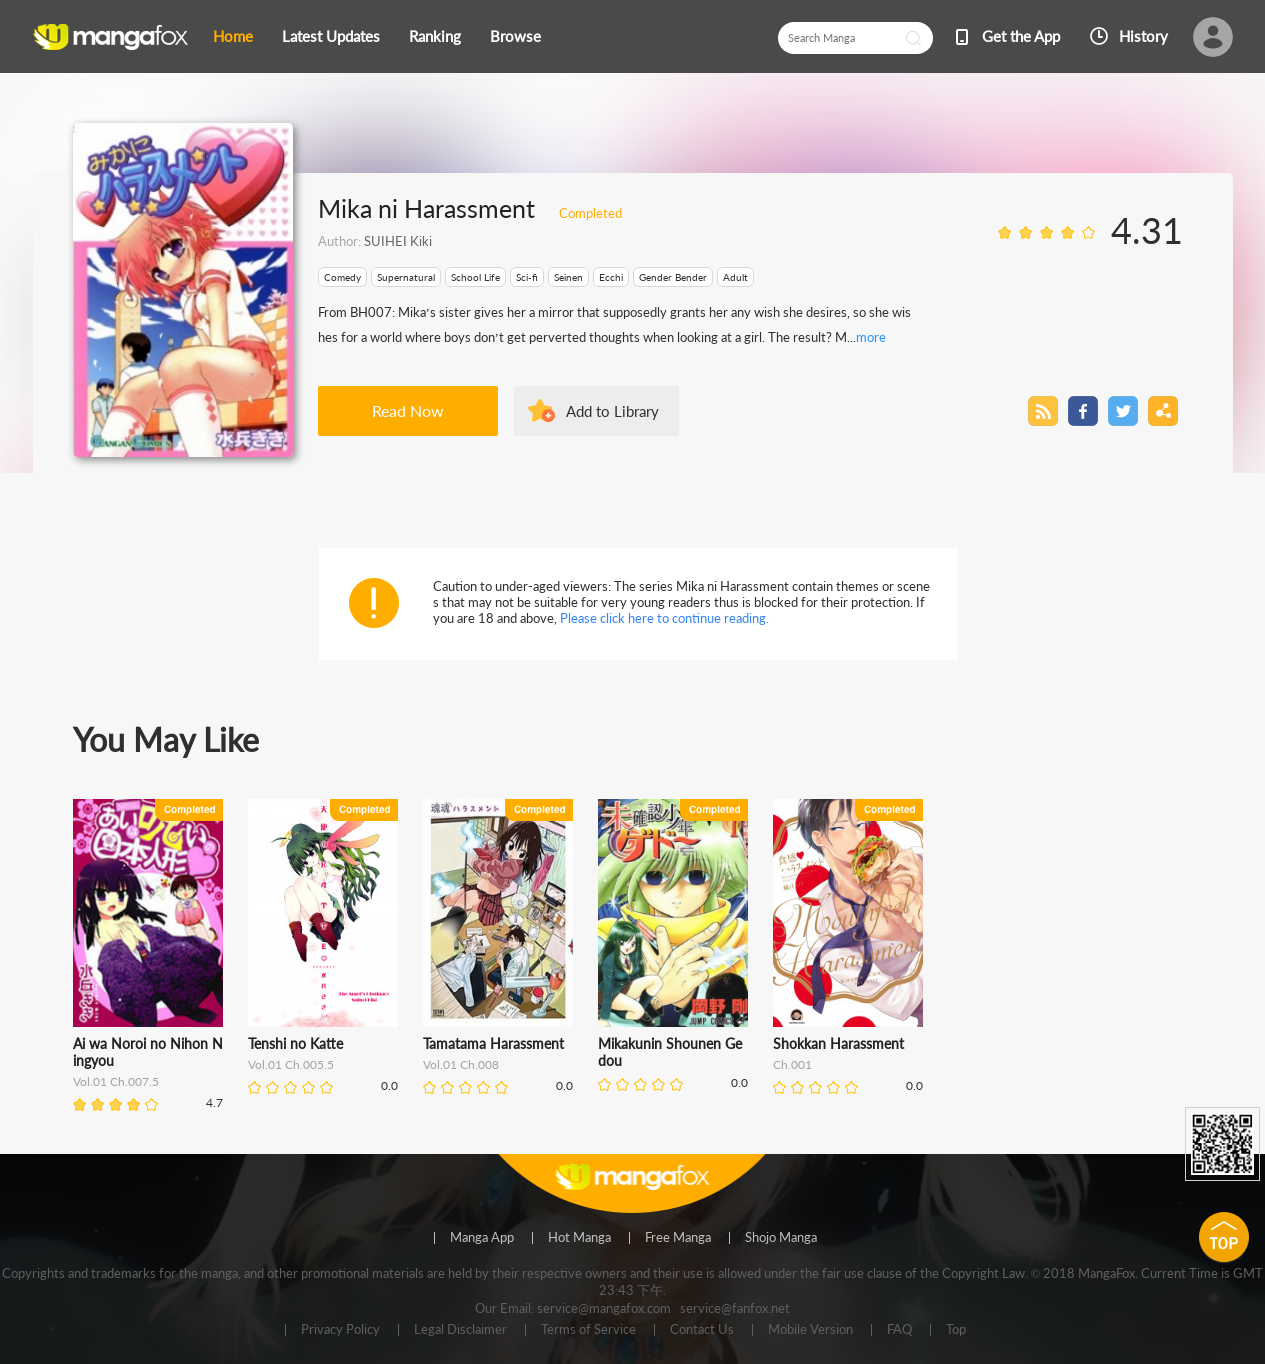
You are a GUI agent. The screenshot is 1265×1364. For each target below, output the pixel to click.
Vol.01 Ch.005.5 (291, 1064)
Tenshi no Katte (295, 1043)
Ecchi (611, 277)
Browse (515, 36)
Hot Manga (579, 1238)
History (1143, 36)
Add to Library (612, 411)
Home (233, 36)
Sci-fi (527, 277)
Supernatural (406, 277)
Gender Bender (673, 277)
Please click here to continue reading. (664, 618)
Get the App (1021, 36)
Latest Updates (331, 36)
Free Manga (678, 1238)
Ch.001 (792, 1064)
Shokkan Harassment (838, 1043)
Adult (735, 277)
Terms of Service (588, 1330)
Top (956, 1330)
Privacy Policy (340, 1330)
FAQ (899, 1330)
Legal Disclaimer (460, 1330)
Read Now (408, 410)
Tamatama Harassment (493, 1043)
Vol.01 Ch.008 (461, 1064)
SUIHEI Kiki (398, 241)
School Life (475, 277)
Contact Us (702, 1330)
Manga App (482, 1238)
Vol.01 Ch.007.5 (116, 1081)
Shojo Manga (781, 1238)
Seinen (568, 277)
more (871, 337)
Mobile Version (810, 1330)
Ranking (435, 36)
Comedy (342, 277)
